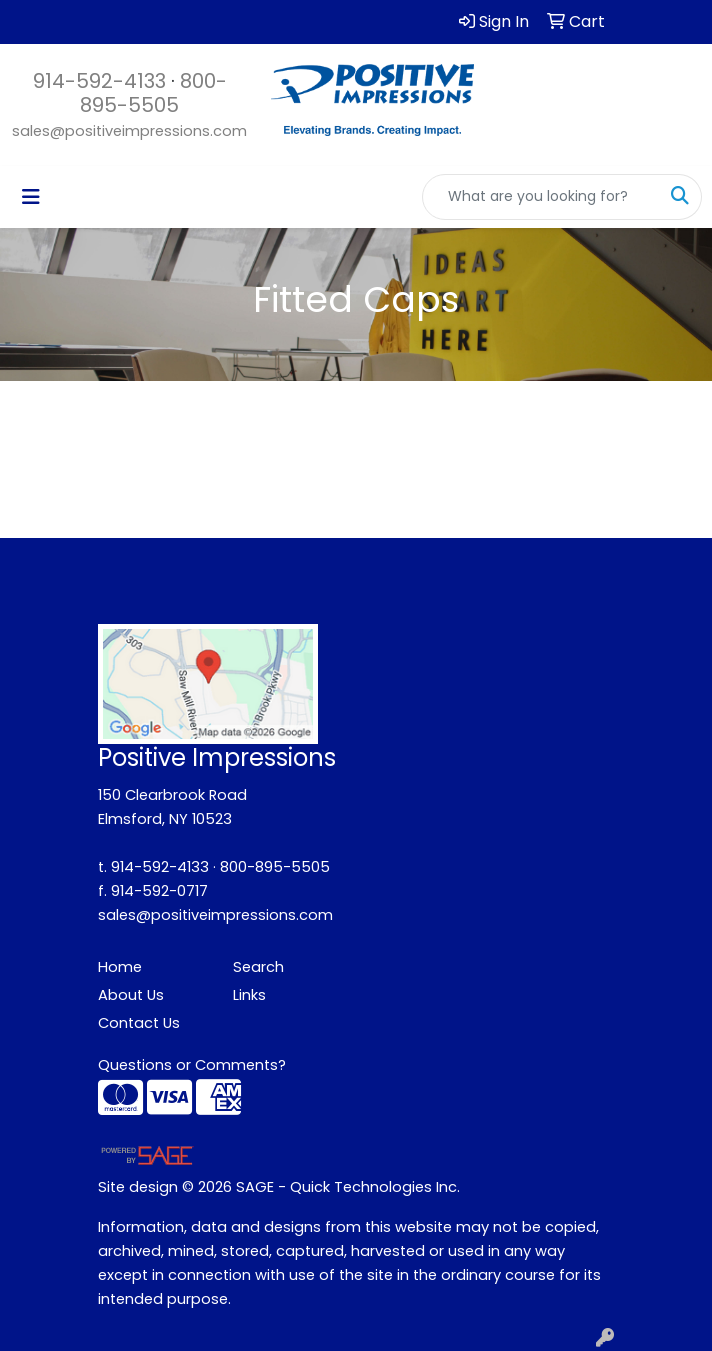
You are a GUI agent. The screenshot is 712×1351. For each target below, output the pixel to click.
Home (120, 967)
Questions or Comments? (192, 1065)
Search (258, 967)
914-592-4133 (99, 81)
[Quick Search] (541, 197)
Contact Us (139, 1023)
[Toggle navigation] (31, 197)
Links (249, 995)
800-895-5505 (153, 93)
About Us (131, 995)
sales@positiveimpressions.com (129, 131)
